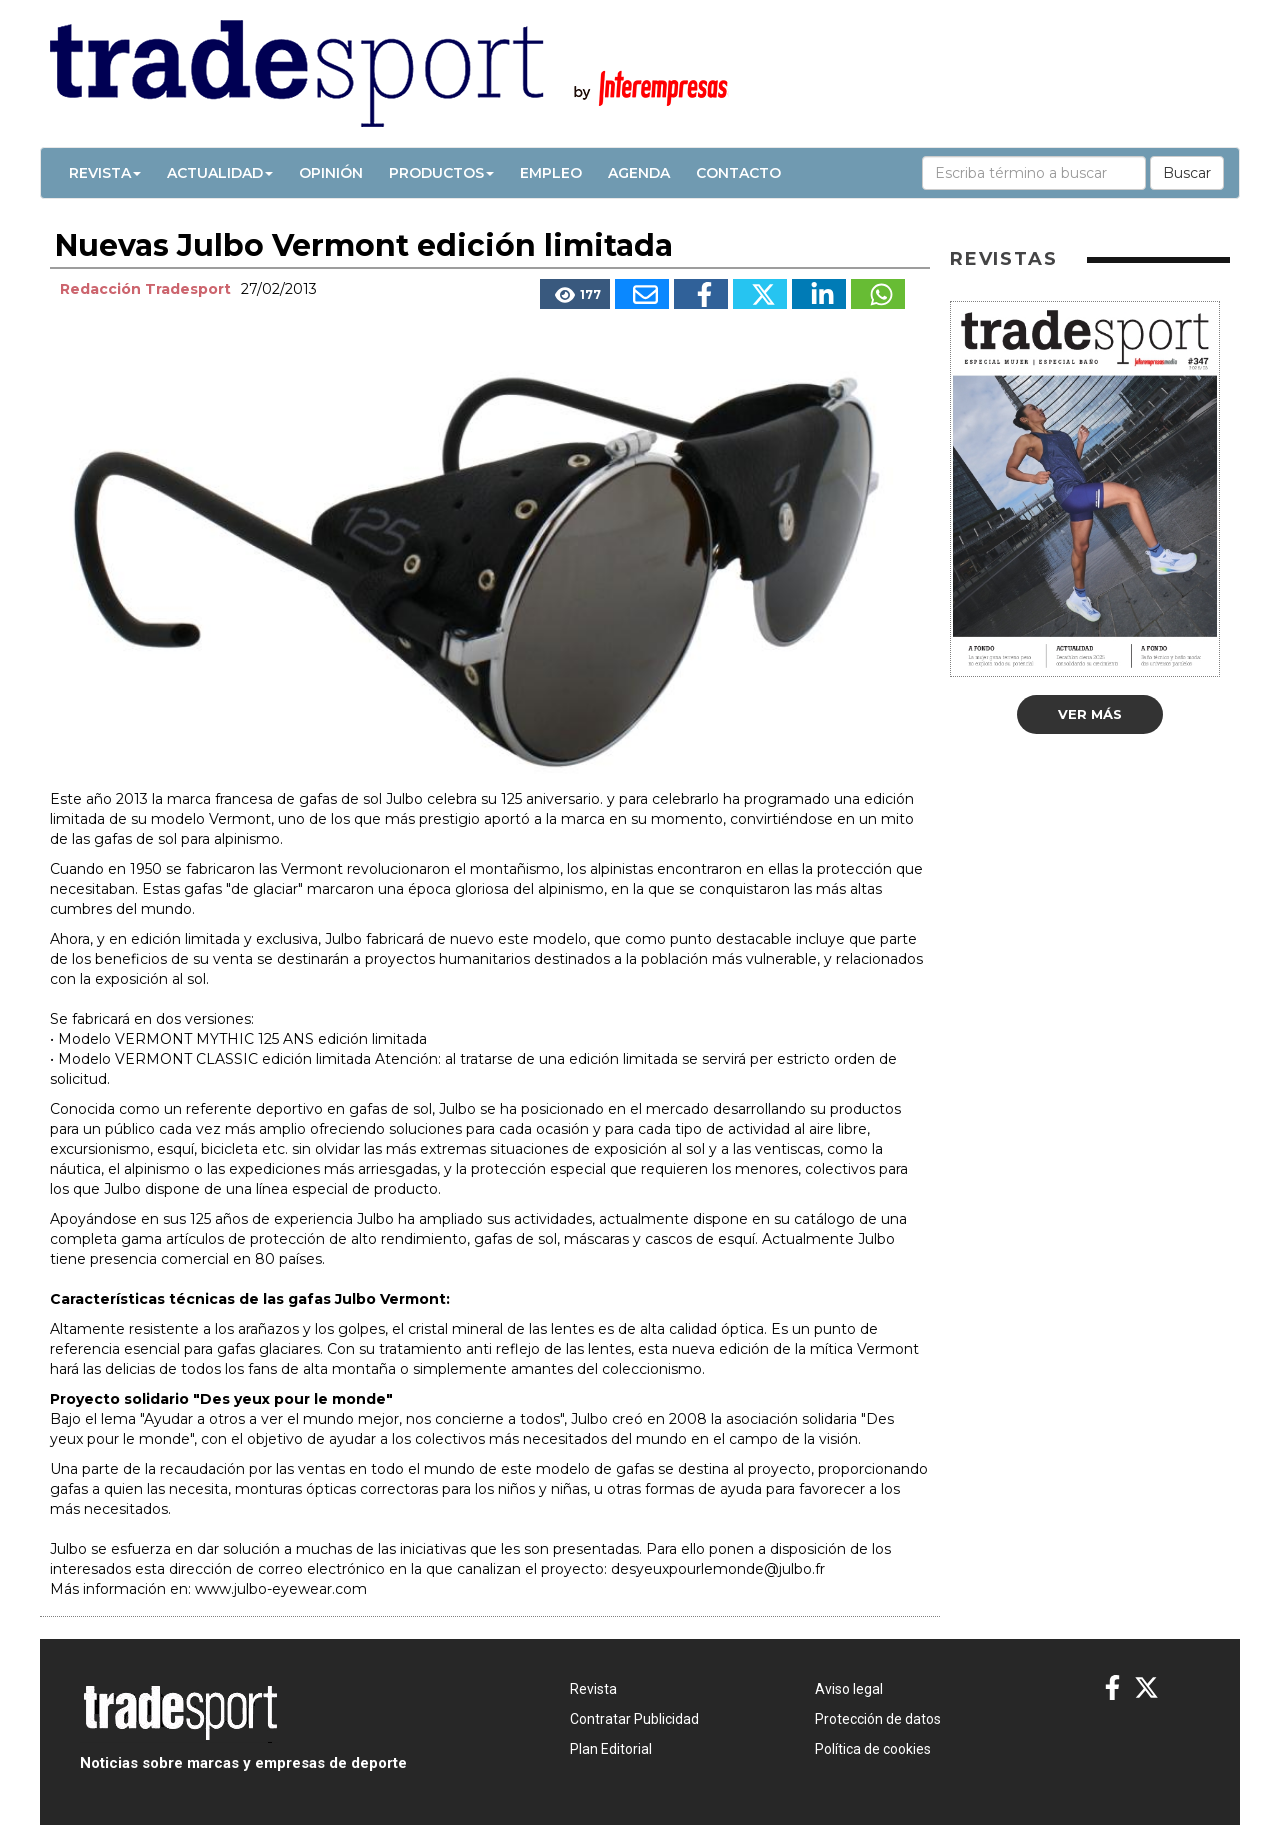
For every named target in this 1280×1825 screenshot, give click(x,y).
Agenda (639, 173)
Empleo (551, 173)
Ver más (1090, 714)
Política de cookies (873, 1749)
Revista (105, 173)
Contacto (738, 173)
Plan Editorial (611, 1749)
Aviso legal (849, 1689)
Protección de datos (878, 1719)
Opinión (331, 173)
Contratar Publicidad (634, 1719)
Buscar (1187, 173)
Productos (441, 173)
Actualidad (220, 173)
